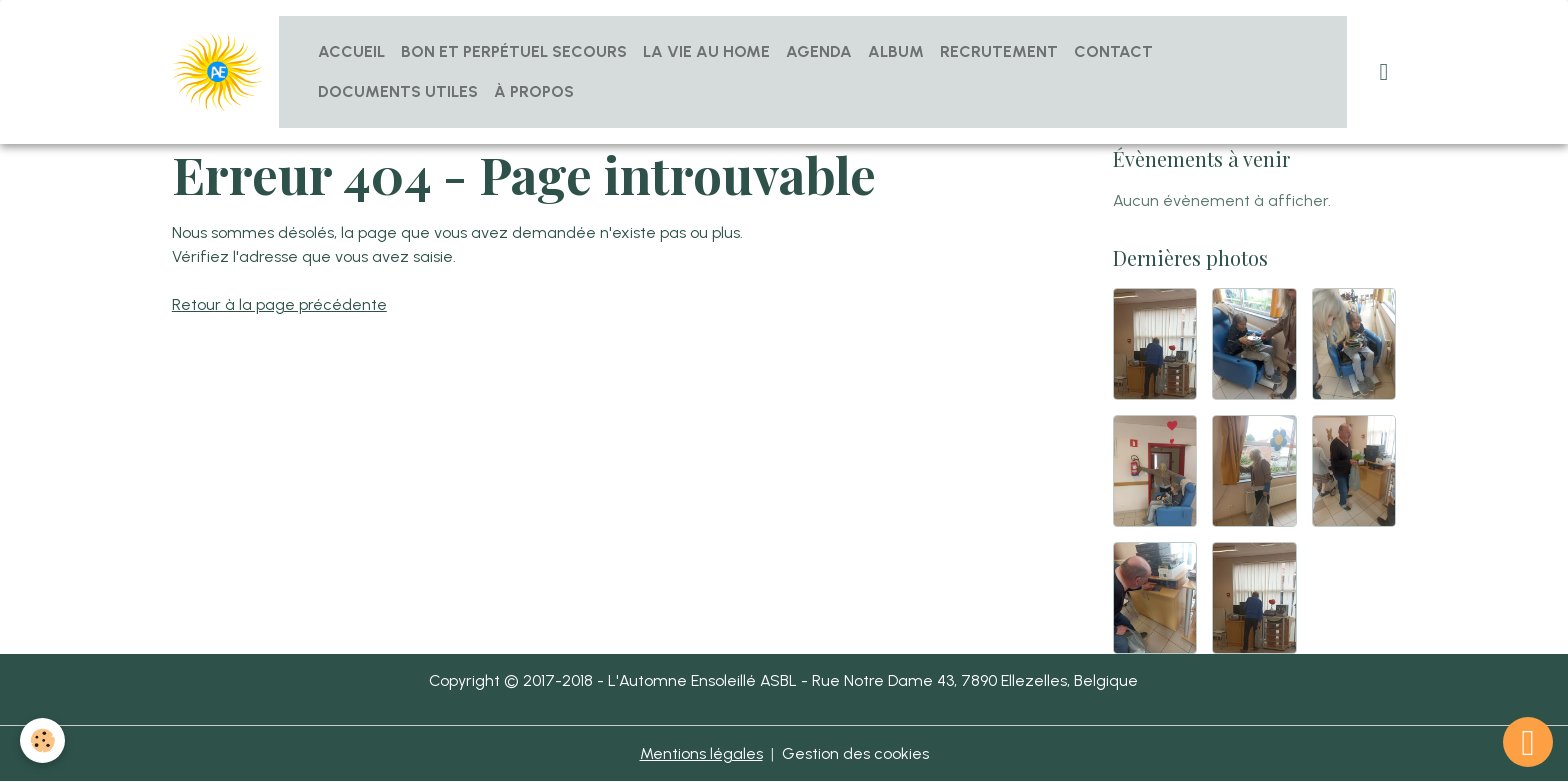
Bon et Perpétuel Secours (514, 51)
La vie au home (706, 51)
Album (896, 51)
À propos (534, 91)
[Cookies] (42, 740)
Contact (1113, 51)
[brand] (217, 72)
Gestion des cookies (855, 753)
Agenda (819, 51)
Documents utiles (398, 91)
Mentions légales (701, 753)
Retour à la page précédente (279, 304)
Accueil (351, 51)
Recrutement (999, 51)
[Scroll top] (1528, 742)
